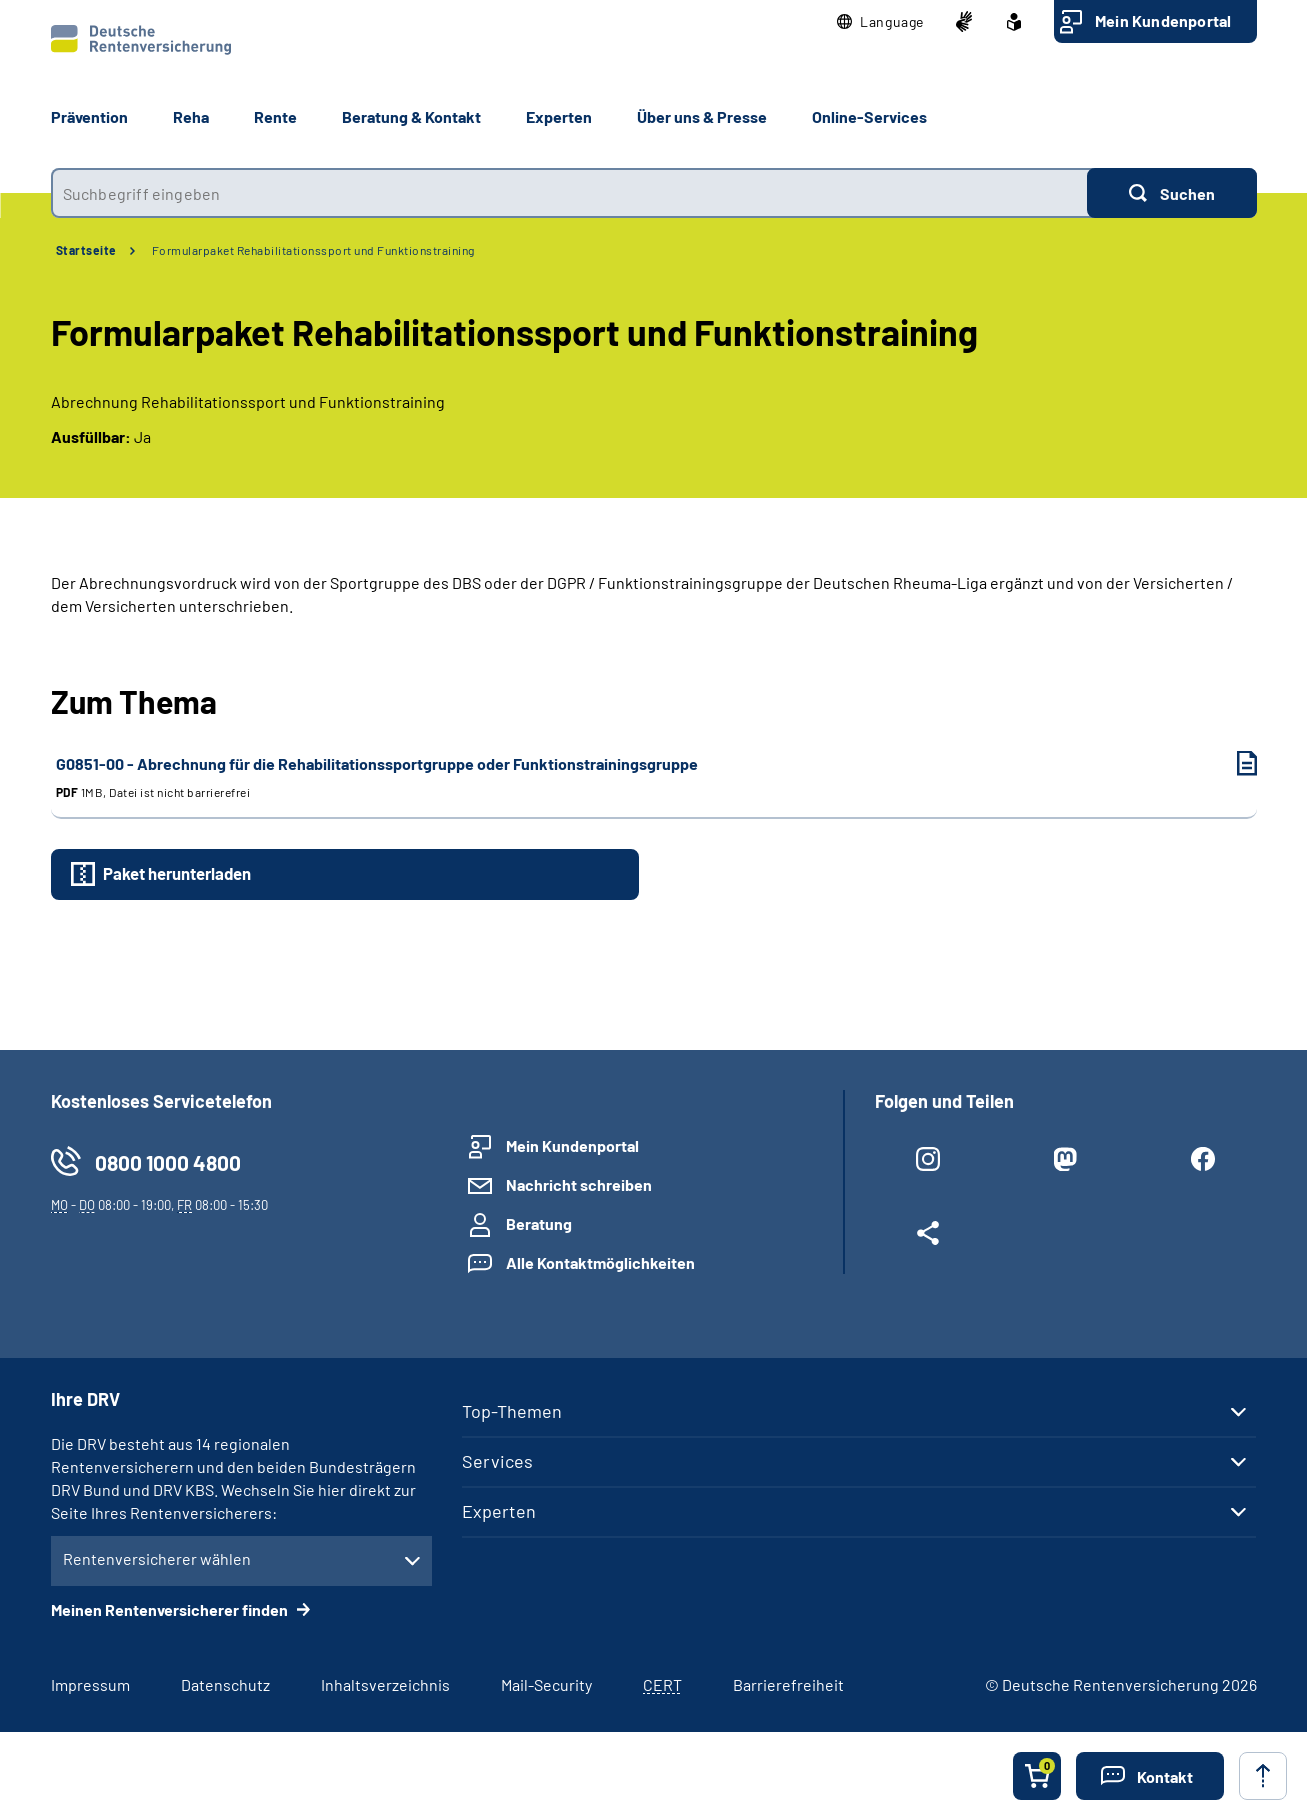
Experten (499, 1511)
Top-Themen (512, 1411)
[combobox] (569, 193)
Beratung (539, 1223)
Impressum (90, 1684)
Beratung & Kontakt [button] (411, 116)
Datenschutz (225, 1684)
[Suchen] (1172, 193)
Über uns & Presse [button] (702, 116)
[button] (880, 22)
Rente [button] (275, 116)
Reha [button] (191, 116)
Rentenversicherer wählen (157, 1558)
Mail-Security (546, 1684)
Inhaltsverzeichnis (385, 1684)
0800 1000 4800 (168, 1162)
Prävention (89, 116)
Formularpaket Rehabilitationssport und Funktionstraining (313, 250)
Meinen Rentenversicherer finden (171, 1609)
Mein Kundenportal (1163, 20)
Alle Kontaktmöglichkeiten (600, 1262)
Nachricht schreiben (579, 1184)
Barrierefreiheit (788, 1684)
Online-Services (869, 116)
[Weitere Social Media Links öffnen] (928, 1237)
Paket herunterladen (177, 873)
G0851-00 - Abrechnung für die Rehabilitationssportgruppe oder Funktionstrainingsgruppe (636, 777)
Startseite (86, 250)
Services (497, 1461)
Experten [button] (559, 116)
